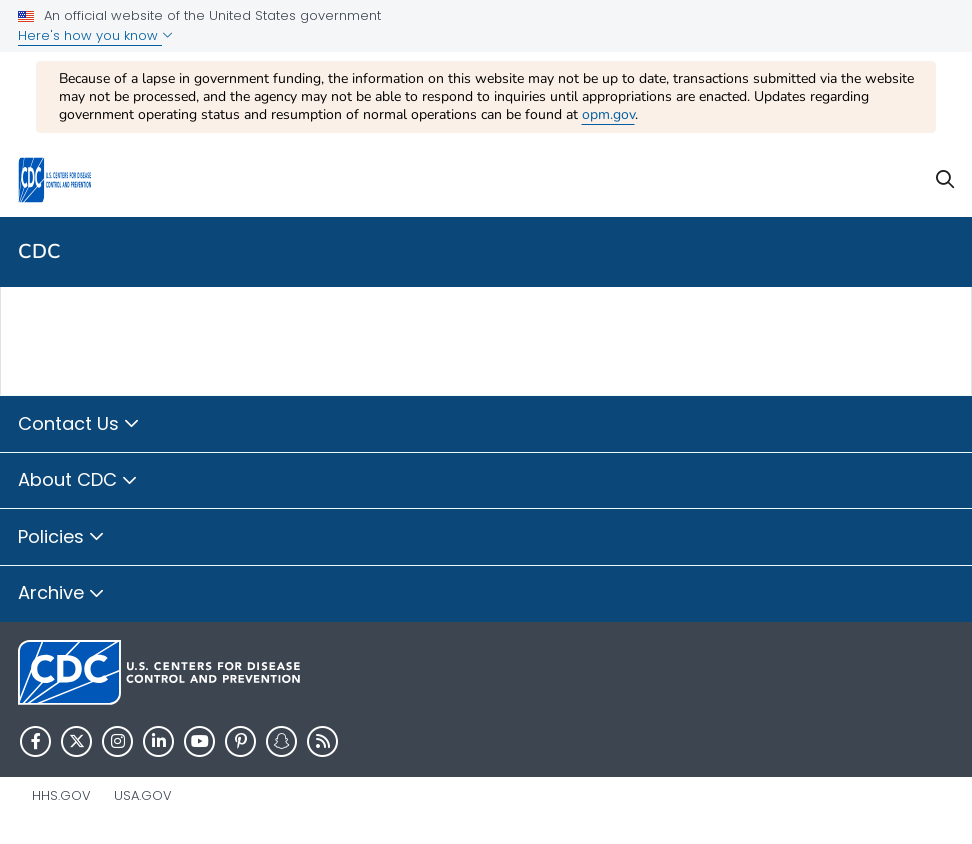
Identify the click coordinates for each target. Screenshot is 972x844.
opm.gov (608, 114)
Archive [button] (61, 594)
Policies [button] (61, 538)
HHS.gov (61, 795)
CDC (39, 251)
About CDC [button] (78, 481)
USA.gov (143, 795)
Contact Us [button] (79, 425)
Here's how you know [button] (95, 35)
